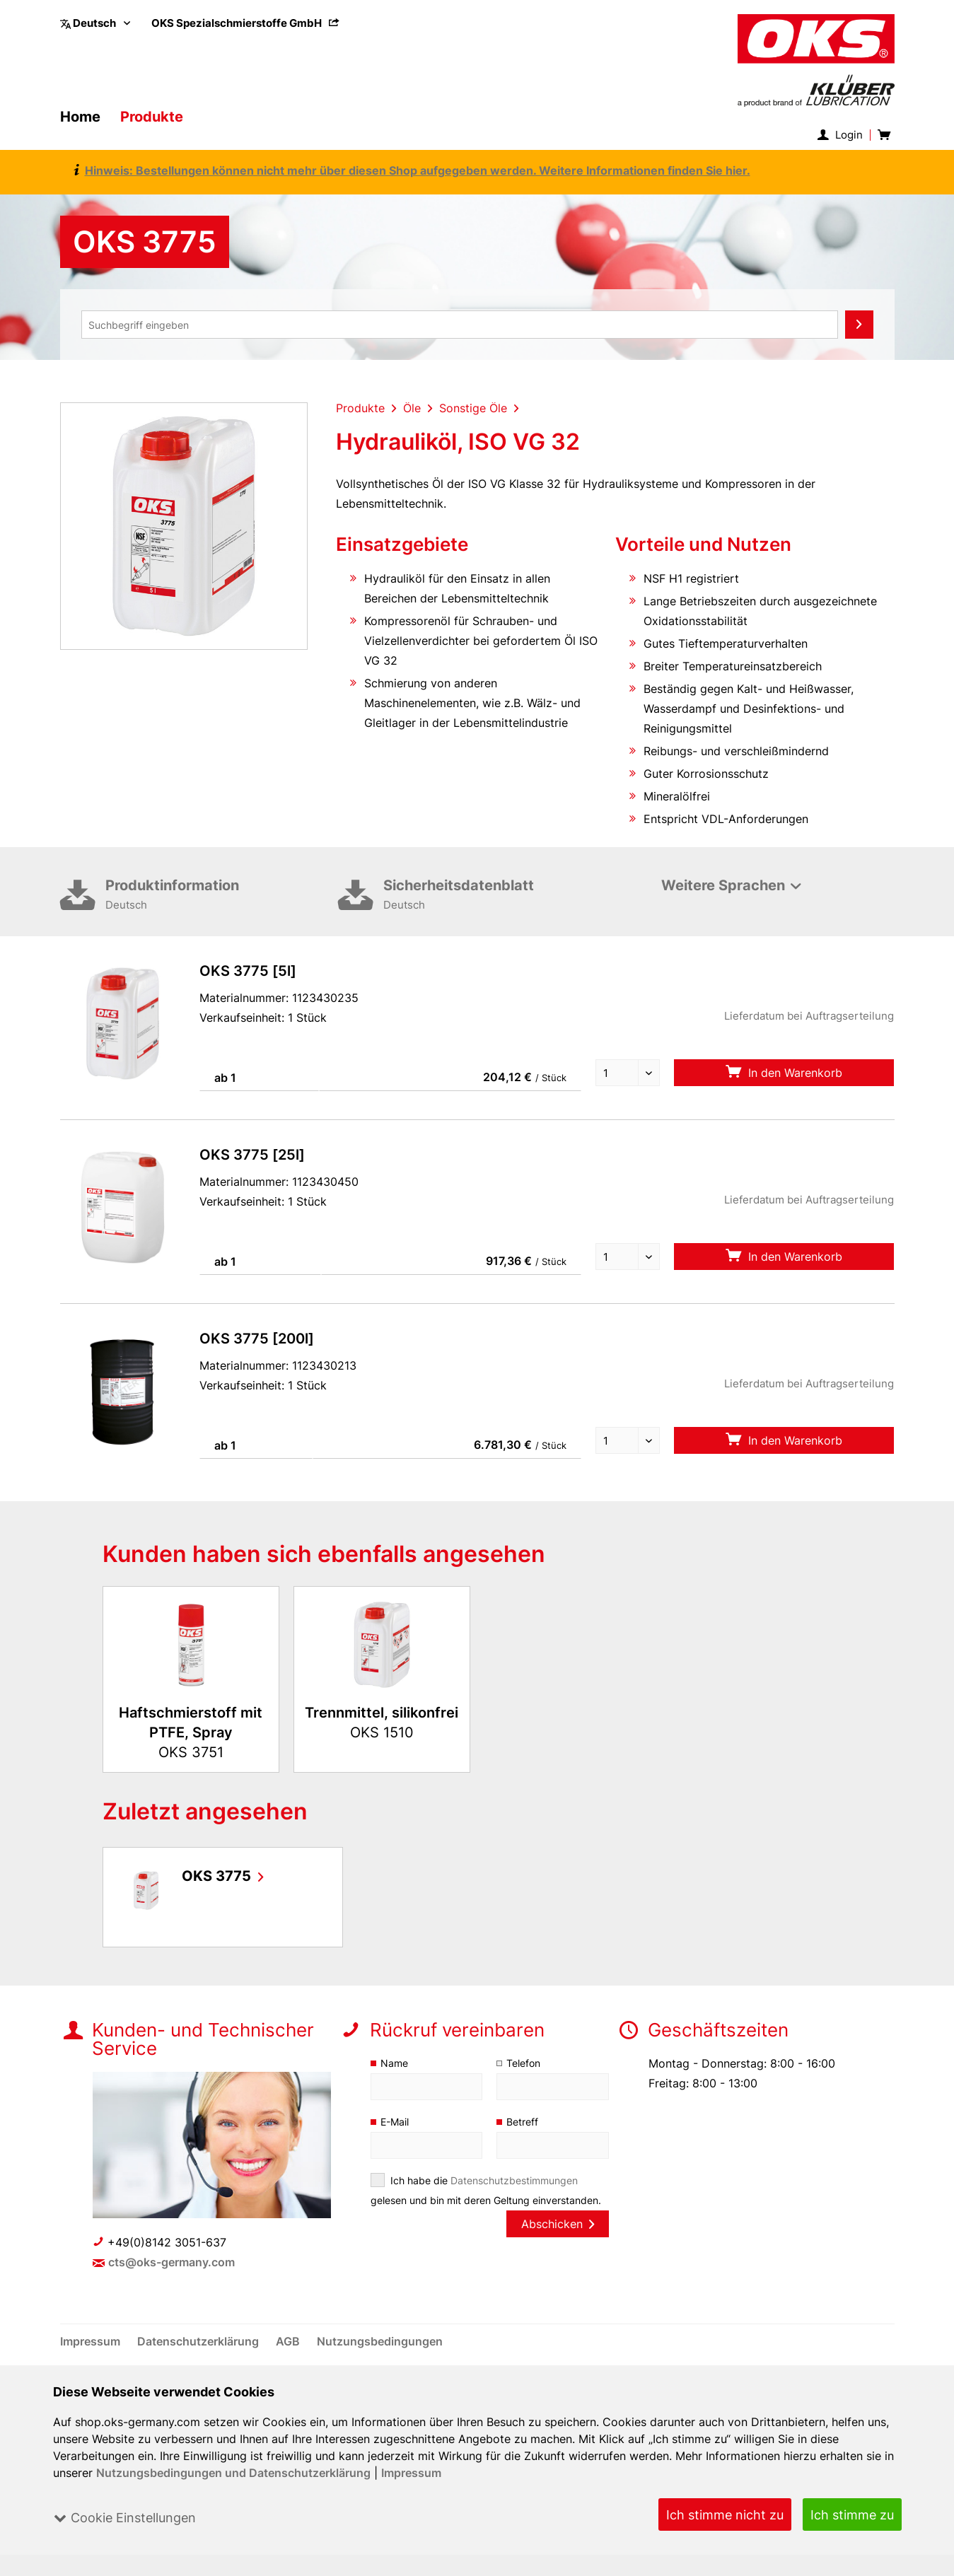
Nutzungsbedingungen (379, 2341)
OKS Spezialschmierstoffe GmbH (246, 23)
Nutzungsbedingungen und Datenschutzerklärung (234, 2473)
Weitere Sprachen (722, 885)
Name (394, 2063)
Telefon (523, 2063)
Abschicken (557, 2224)
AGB (290, 2341)
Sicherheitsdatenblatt (499, 896)
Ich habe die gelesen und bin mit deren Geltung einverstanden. (487, 2190)
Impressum (410, 2473)
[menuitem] (246, 23)
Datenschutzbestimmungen (514, 2180)
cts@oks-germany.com (171, 2262)
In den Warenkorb (784, 1072)
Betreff (522, 2122)
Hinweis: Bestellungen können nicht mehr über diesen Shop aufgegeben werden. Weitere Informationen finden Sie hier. (412, 170)
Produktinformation (221, 896)
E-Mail (395, 2122)
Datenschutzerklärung (200, 2341)
